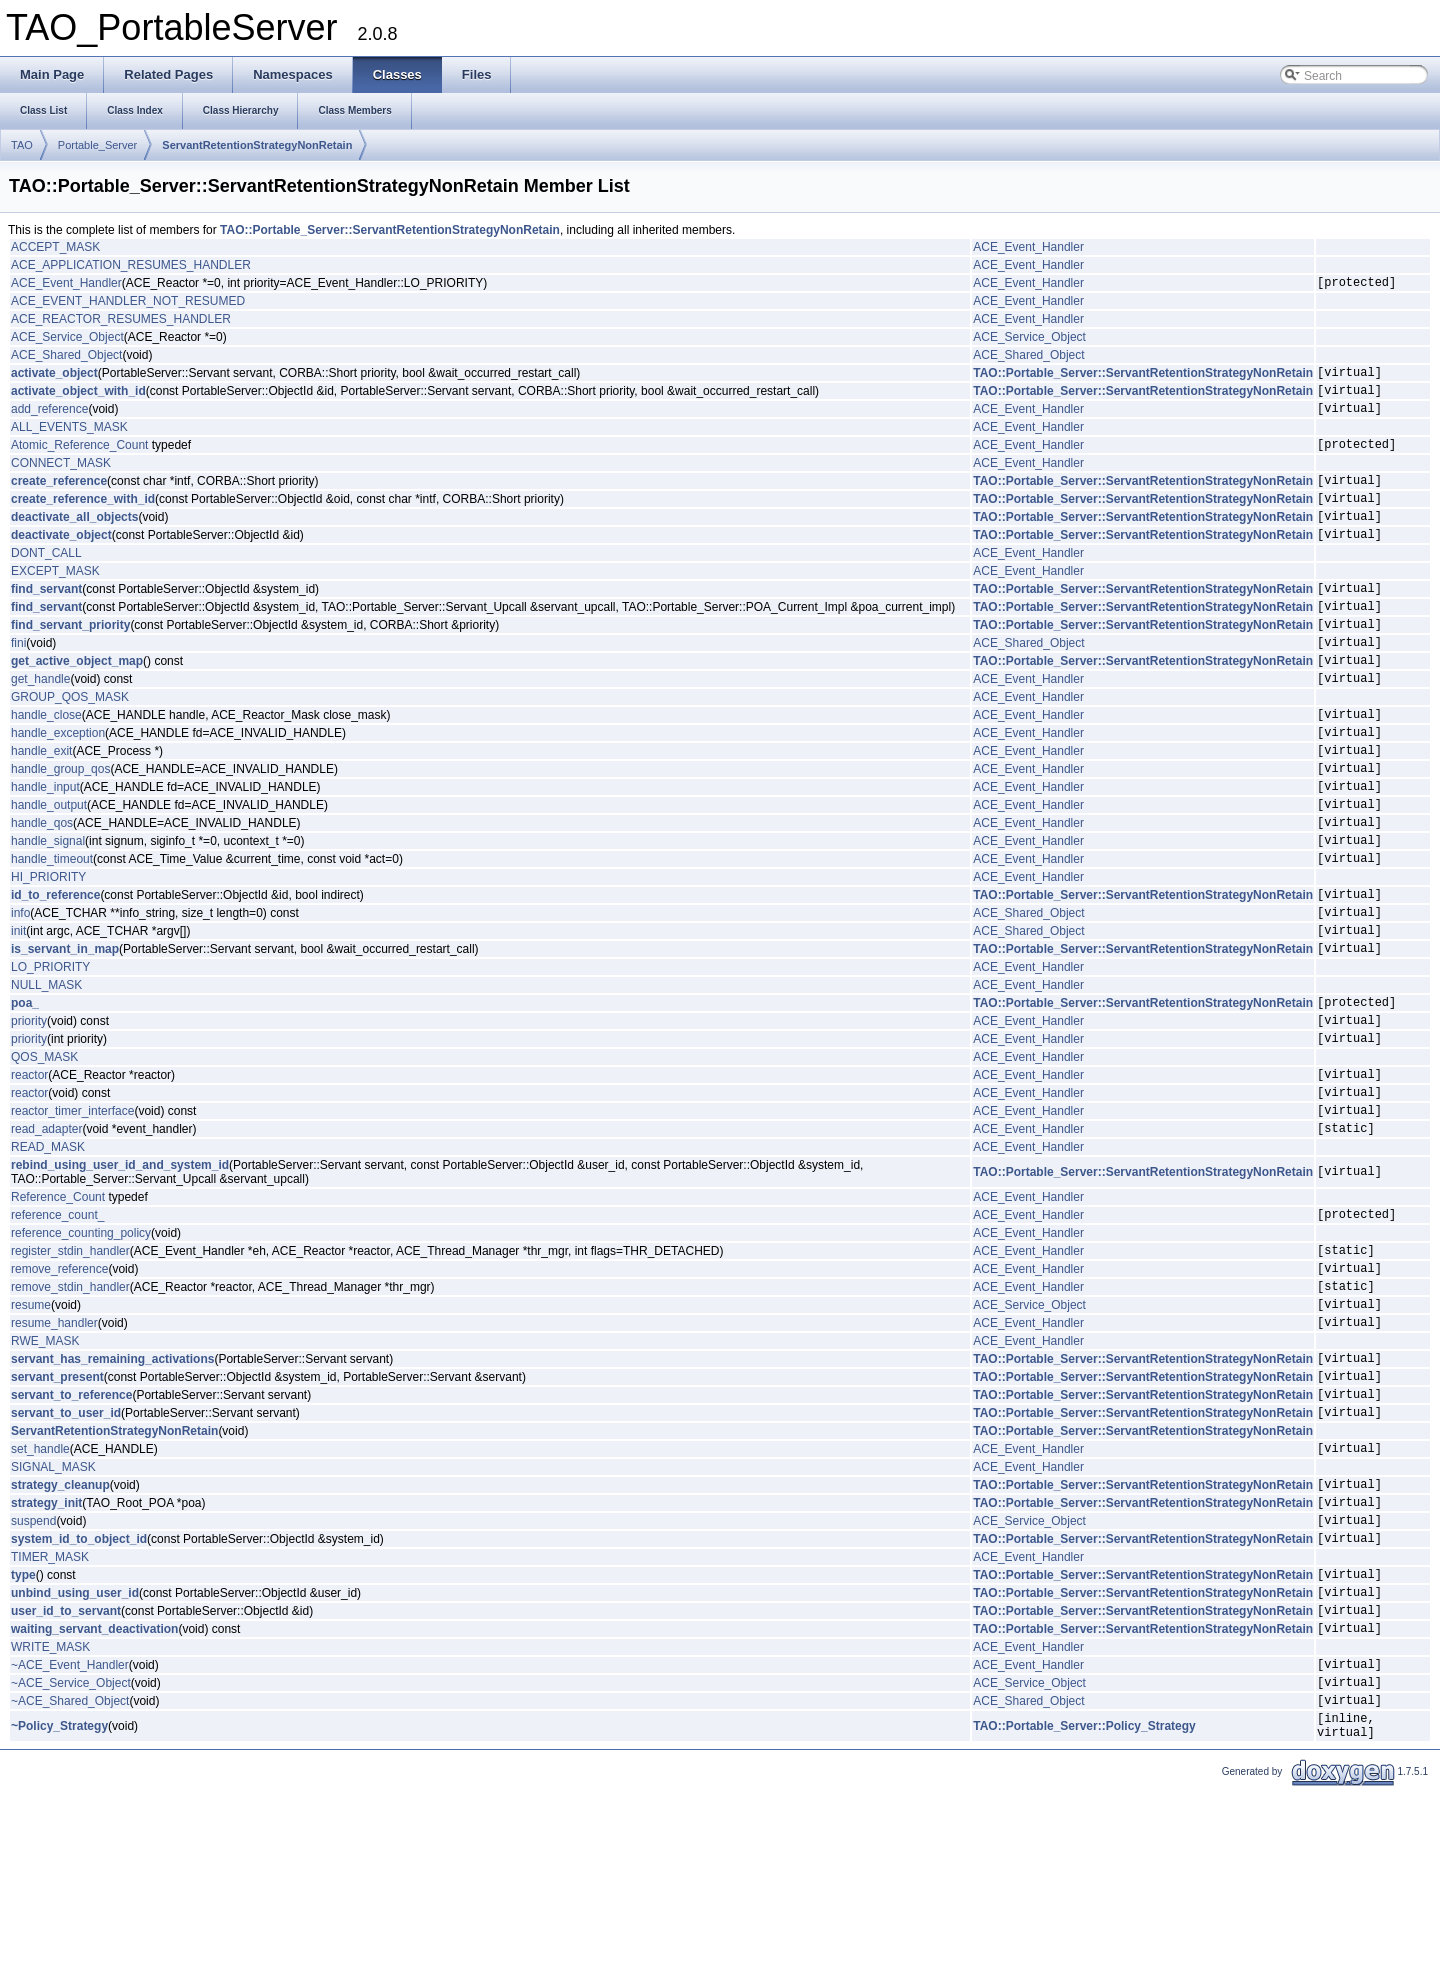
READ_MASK (48, 1252)
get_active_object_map (77, 702)
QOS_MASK (44, 1150)
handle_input (45, 846)
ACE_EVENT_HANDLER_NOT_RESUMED (128, 304)
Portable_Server (98, 145)
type (23, 1727)
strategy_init (46, 1646)
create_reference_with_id (83, 519)
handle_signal (48, 909)
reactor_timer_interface (72, 1212)
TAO (22, 145)
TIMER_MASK (50, 1707)
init (18, 1011)
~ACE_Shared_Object (70, 1871)
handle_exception (58, 783)
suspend (33, 1667)
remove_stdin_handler (70, 1403)
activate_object (54, 378)
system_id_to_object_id (79, 1688)
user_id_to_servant (66, 1769)
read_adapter (46, 1233)
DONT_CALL (46, 580)
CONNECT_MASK (61, 478)
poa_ (25, 1089)
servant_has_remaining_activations (112, 1484)
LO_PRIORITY (50, 1051)
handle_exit (41, 804)
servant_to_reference (71, 1526)
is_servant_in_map (65, 1032)
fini (18, 681)
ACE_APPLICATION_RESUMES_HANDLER (131, 265)
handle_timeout (52, 930)
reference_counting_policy (81, 1341)
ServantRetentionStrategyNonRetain (257, 145)
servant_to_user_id (66, 1547)
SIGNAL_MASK (53, 1605)
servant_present (57, 1505)
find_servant (46, 618)
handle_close (46, 762)
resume (31, 1424)
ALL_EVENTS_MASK (69, 439)
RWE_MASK (45, 1464)
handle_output (49, 867)
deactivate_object (61, 561)
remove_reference (59, 1382)
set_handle (40, 1586)
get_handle (40, 723)
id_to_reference (55, 969)
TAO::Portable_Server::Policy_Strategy (1084, 1900)
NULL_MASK (46, 1069)
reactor (29, 1170)
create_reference (59, 498)
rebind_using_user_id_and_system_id (120, 1270)
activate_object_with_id (78, 399)
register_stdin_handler (70, 1361)
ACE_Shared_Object (66, 358)
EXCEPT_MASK (55, 598)
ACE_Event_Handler (1028, 247)
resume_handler (54, 1445)
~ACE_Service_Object (71, 1850)
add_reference (49, 420)
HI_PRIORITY (48, 949)
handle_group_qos (60, 825)
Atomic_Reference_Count (79, 459)
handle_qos (42, 888)
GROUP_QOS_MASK (70, 742)
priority (29, 1110)
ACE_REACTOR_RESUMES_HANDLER (121, 322)
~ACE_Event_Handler (70, 1829)
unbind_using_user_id (75, 1748)
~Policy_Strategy (59, 1900)
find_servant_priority (70, 660)
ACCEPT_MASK (55, 247)
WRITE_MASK (50, 1809)
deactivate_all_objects (74, 540)
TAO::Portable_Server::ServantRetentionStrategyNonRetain (390, 230)
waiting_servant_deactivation (94, 1790)
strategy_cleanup (60, 1625)
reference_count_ (57, 1322)
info (20, 990)
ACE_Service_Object (67, 340)
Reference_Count (58, 1302)
